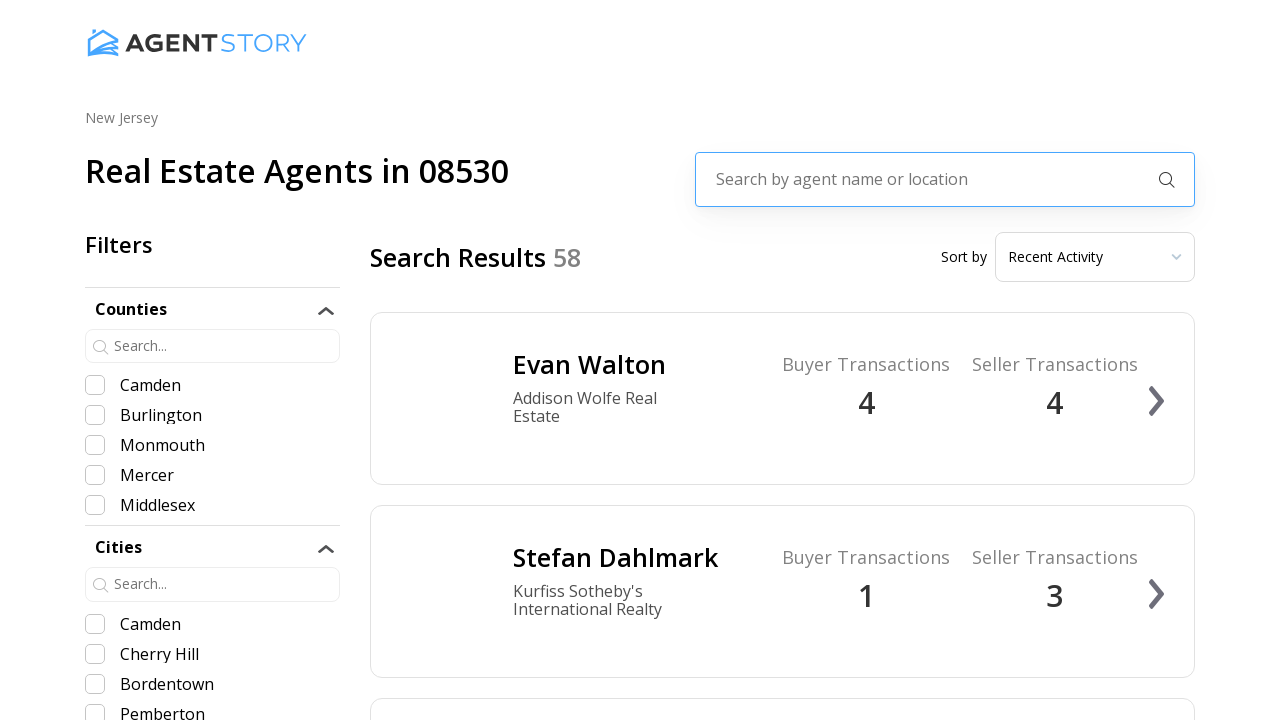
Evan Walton (589, 364)
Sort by (964, 257)
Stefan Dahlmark (615, 557)
